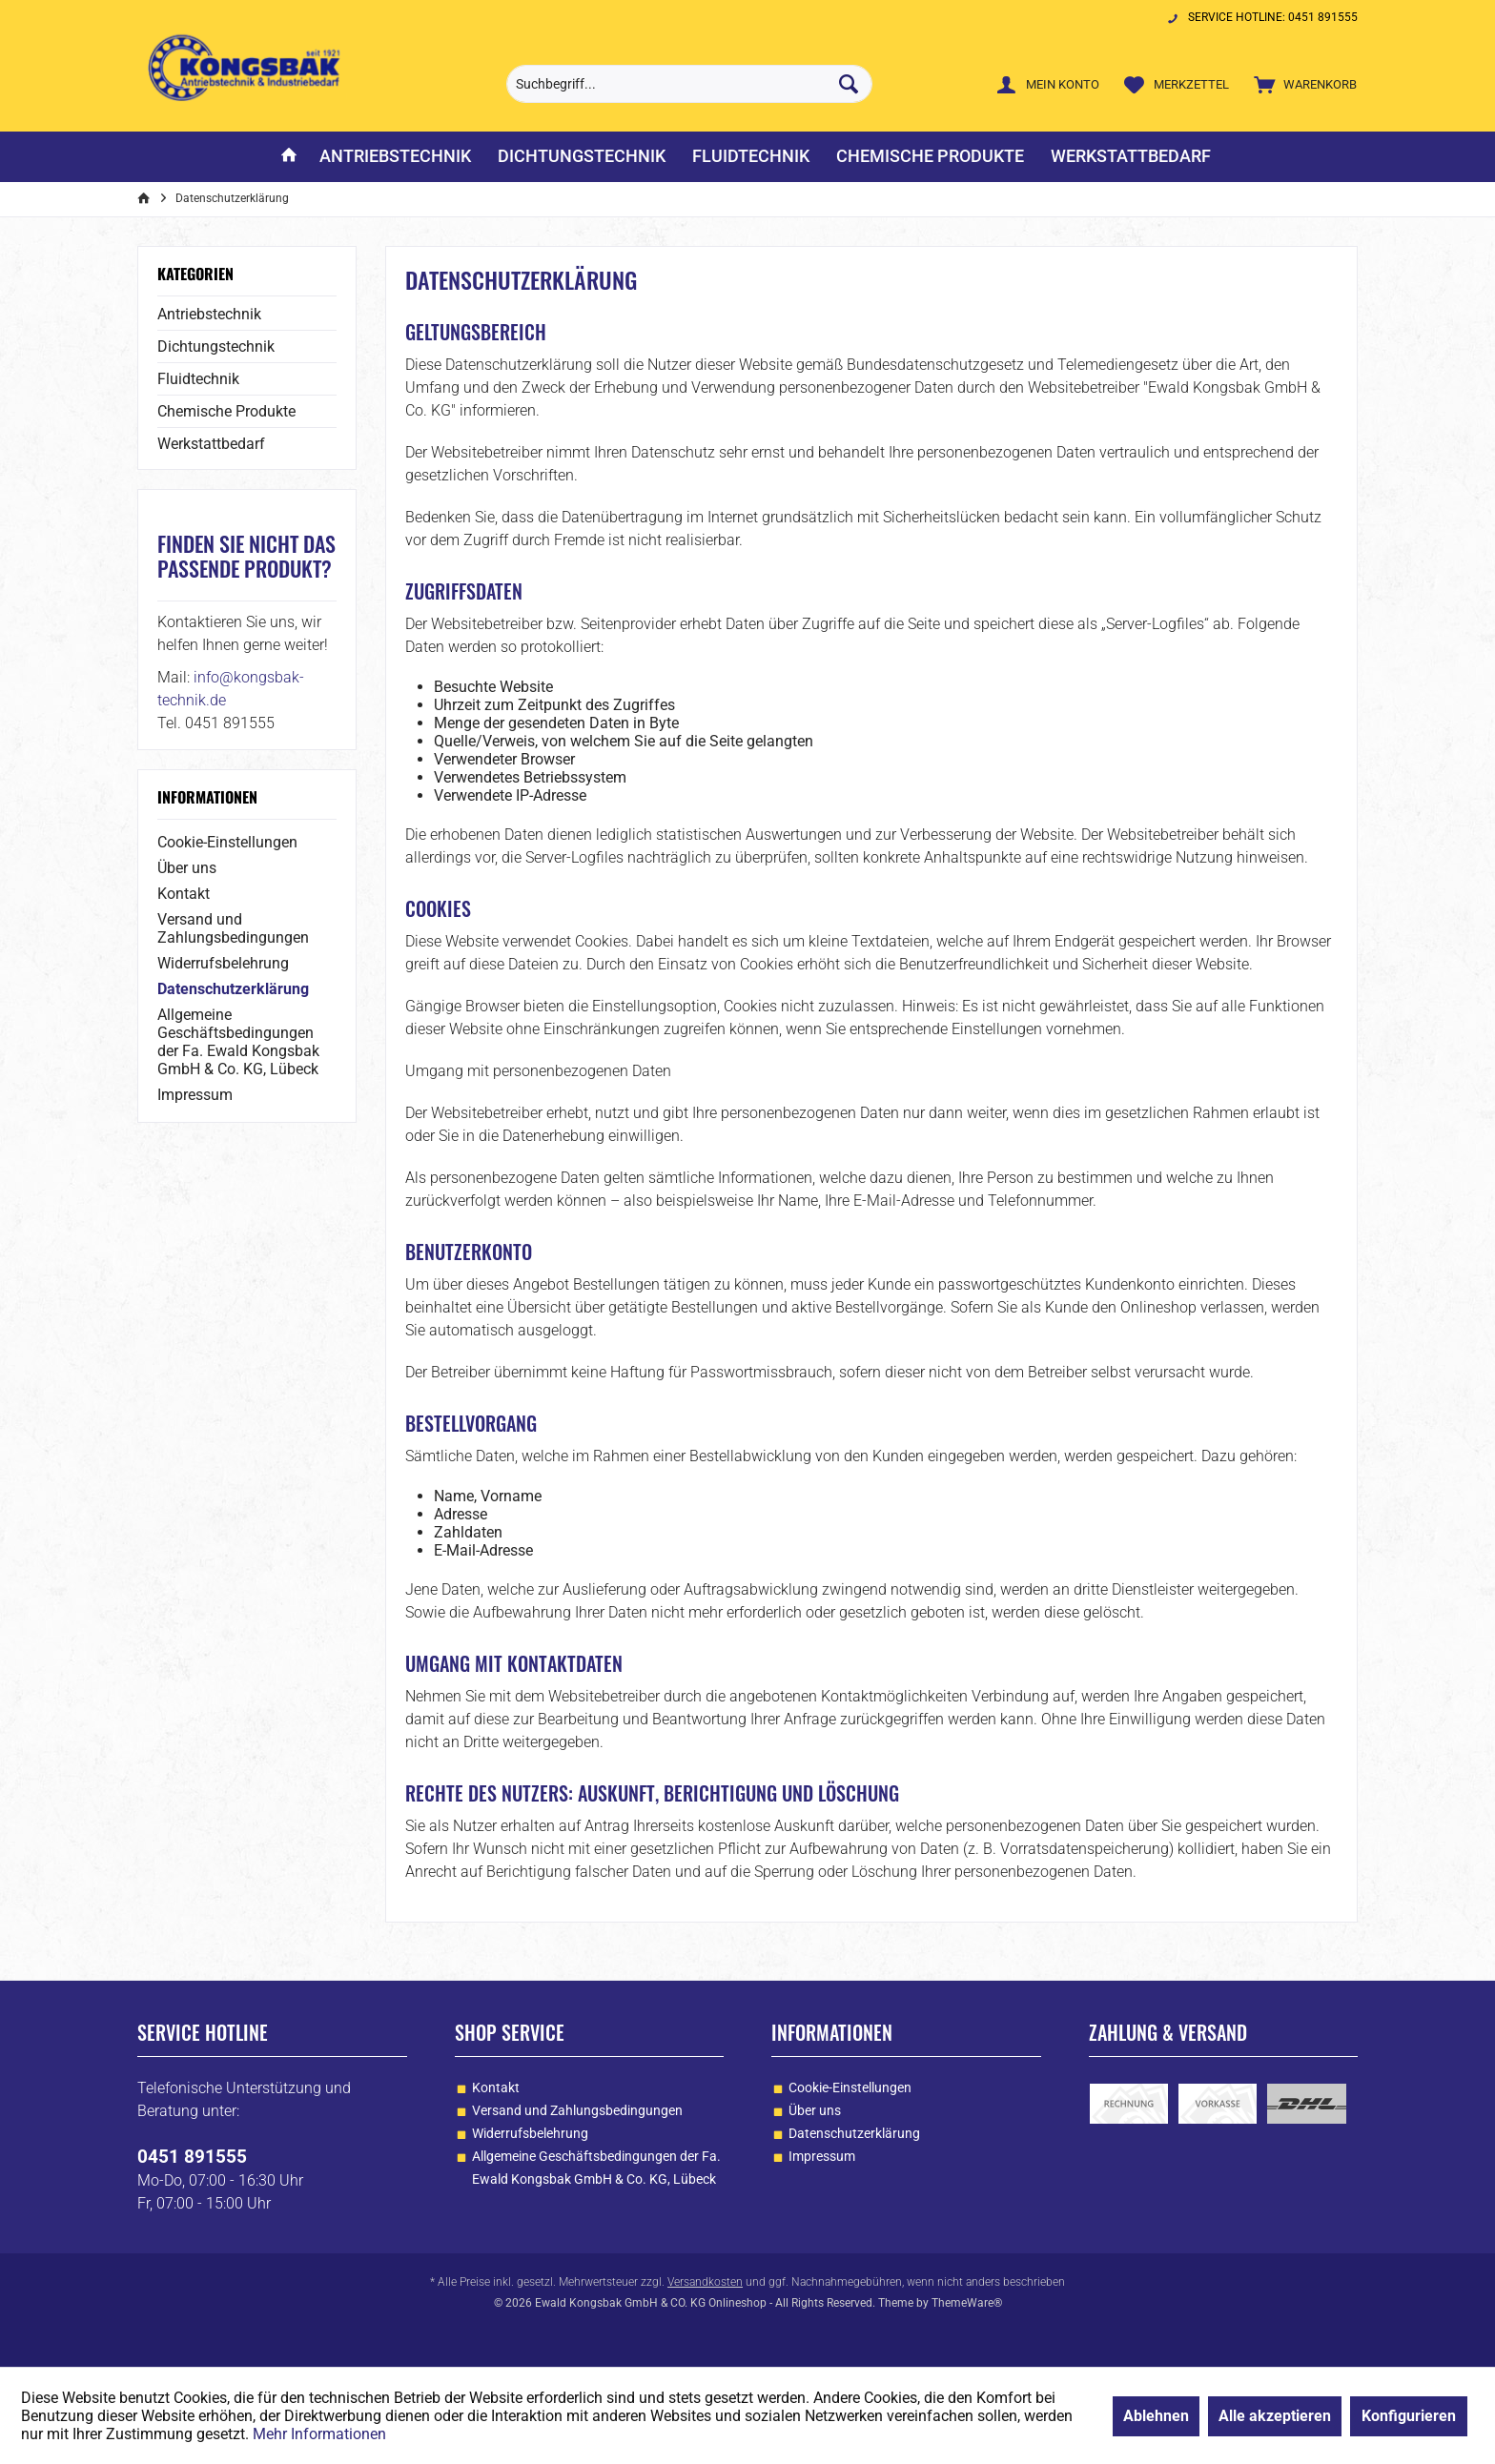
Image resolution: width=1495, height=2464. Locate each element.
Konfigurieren (1409, 2416)
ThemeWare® (967, 2303)
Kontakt (183, 894)
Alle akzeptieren (1275, 2416)
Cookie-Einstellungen (227, 842)
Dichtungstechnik (216, 346)
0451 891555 (192, 2157)
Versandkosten (705, 2282)
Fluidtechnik (198, 379)
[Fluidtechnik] (751, 157)
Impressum (195, 1095)
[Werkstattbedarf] (1130, 157)
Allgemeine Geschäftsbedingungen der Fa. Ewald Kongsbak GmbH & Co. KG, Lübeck (238, 1042)
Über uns (186, 868)
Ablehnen (1156, 2416)
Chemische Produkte (226, 411)
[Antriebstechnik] (395, 157)
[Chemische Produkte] (930, 157)
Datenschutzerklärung (233, 989)
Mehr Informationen (319, 2434)
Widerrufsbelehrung (223, 963)
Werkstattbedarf (211, 444)
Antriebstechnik (209, 314)
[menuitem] (1301, 84)
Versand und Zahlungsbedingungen (233, 928)
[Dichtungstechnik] (581, 157)
